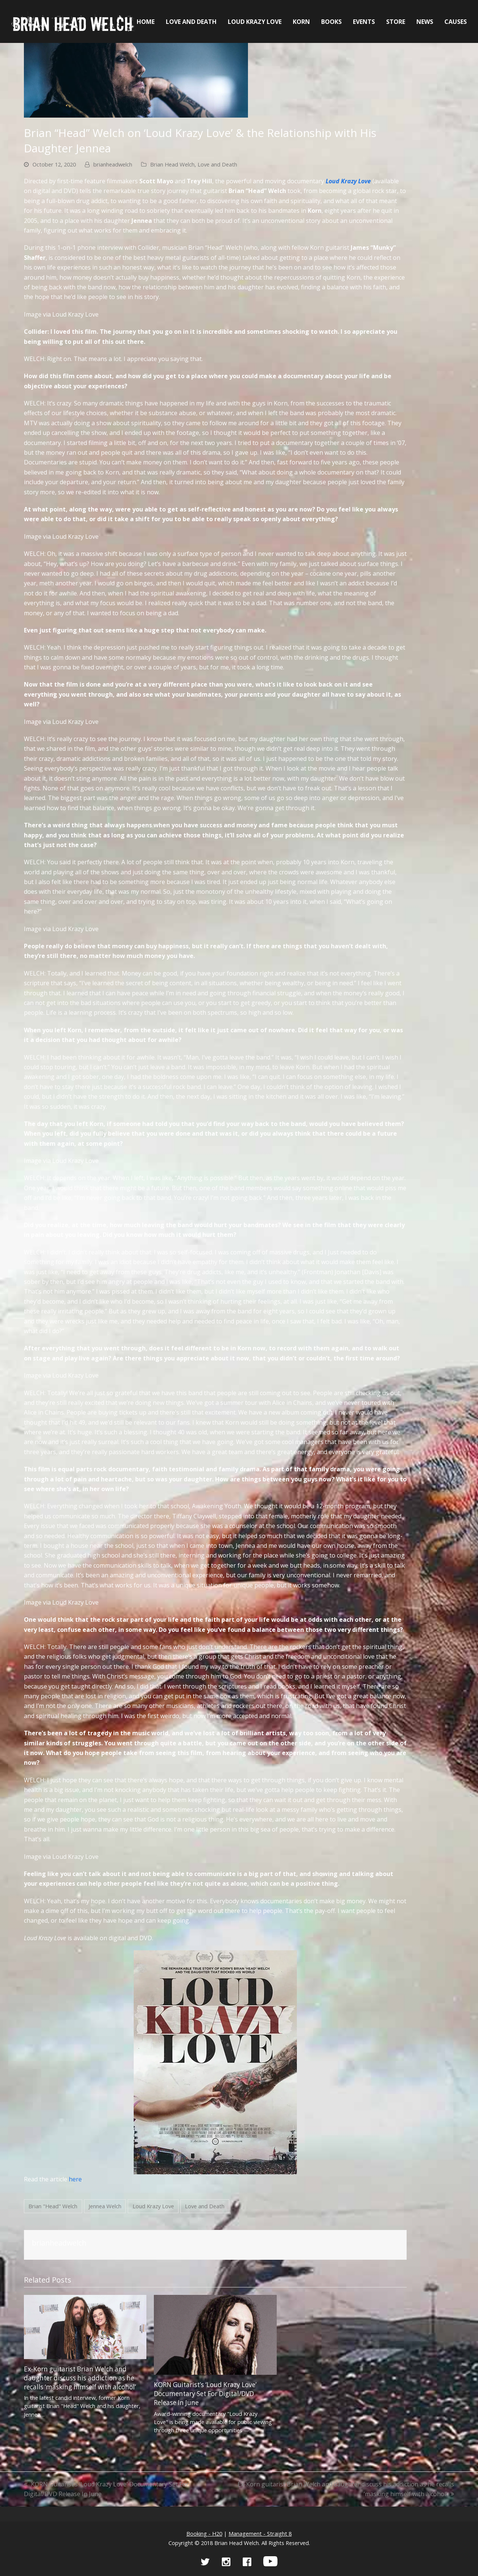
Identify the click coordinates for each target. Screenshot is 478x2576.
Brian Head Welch (172, 164)
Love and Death (217, 164)
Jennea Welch (105, 2206)
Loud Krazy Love (153, 2206)
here (75, 2179)
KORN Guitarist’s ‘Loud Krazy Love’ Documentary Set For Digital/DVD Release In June (205, 2393)
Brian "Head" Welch (52, 2206)
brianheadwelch (112, 164)
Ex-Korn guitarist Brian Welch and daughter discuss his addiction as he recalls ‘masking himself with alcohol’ (80, 2378)
